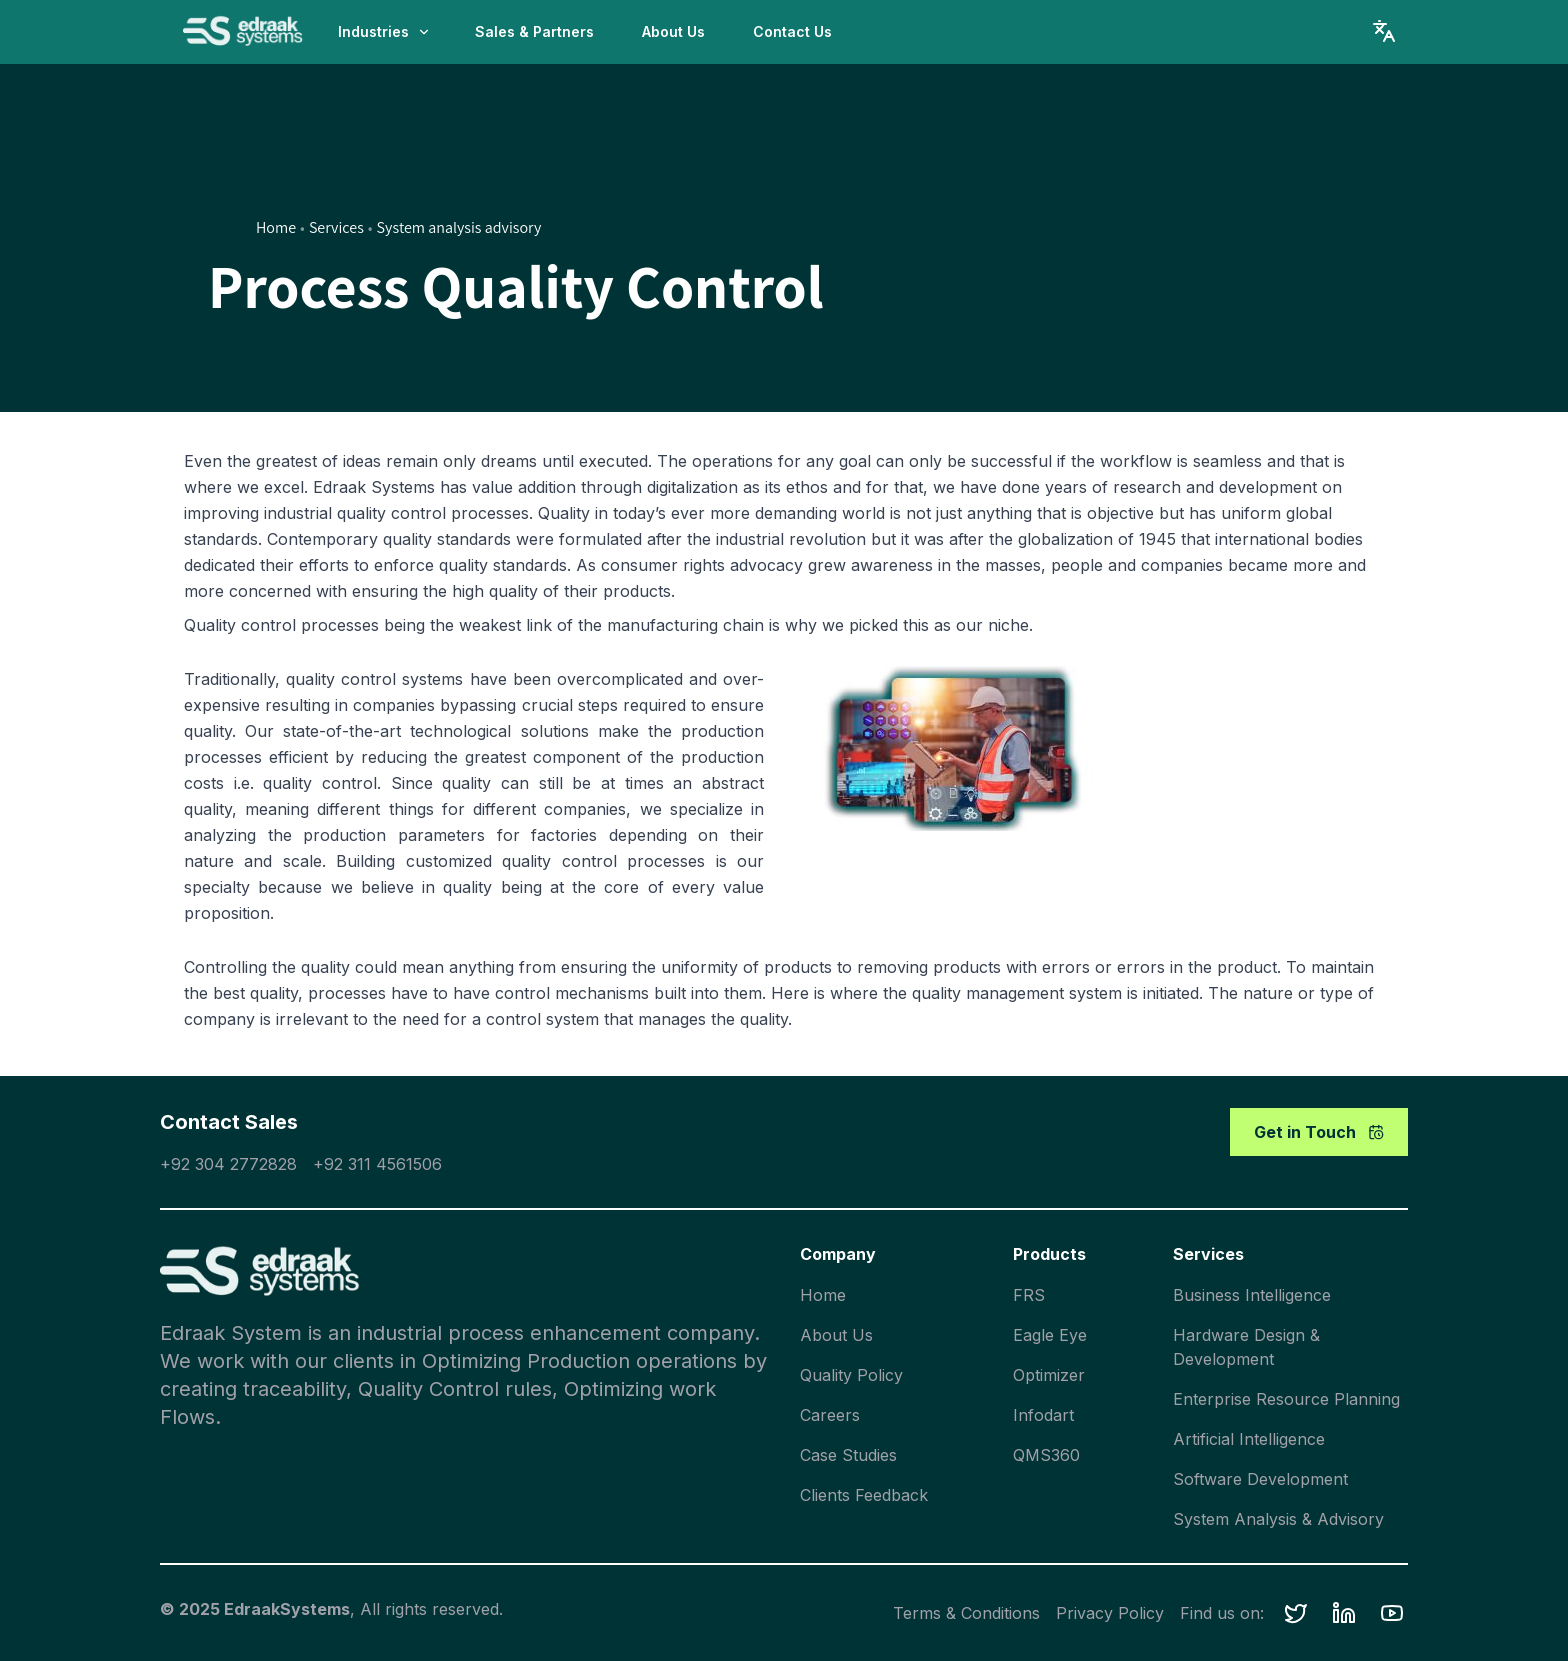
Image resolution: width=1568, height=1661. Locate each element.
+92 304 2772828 (228, 1164)
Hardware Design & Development (1246, 1347)
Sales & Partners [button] (534, 31)
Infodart (1043, 1415)
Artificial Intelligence (1249, 1439)
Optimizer (1049, 1375)
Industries (384, 31)
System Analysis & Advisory (1278, 1519)
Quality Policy (851, 1375)
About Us (836, 1335)
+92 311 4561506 (377, 1164)
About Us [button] (673, 31)
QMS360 (1046, 1455)
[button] (1296, 1613)
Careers (830, 1415)
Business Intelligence (1252, 1295)
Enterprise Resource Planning (1286, 1399)
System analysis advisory (459, 227)
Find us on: (1222, 1613)
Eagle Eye (1050, 1335)
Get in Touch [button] (1319, 1132)
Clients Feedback (864, 1495)
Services (336, 227)
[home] (243, 32)
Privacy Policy (1110, 1613)
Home (276, 227)
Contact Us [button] (792, 31)
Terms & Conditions (966, 1613)
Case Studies (848, 1455)
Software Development (1260, 1479)
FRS (1029, 1295)
